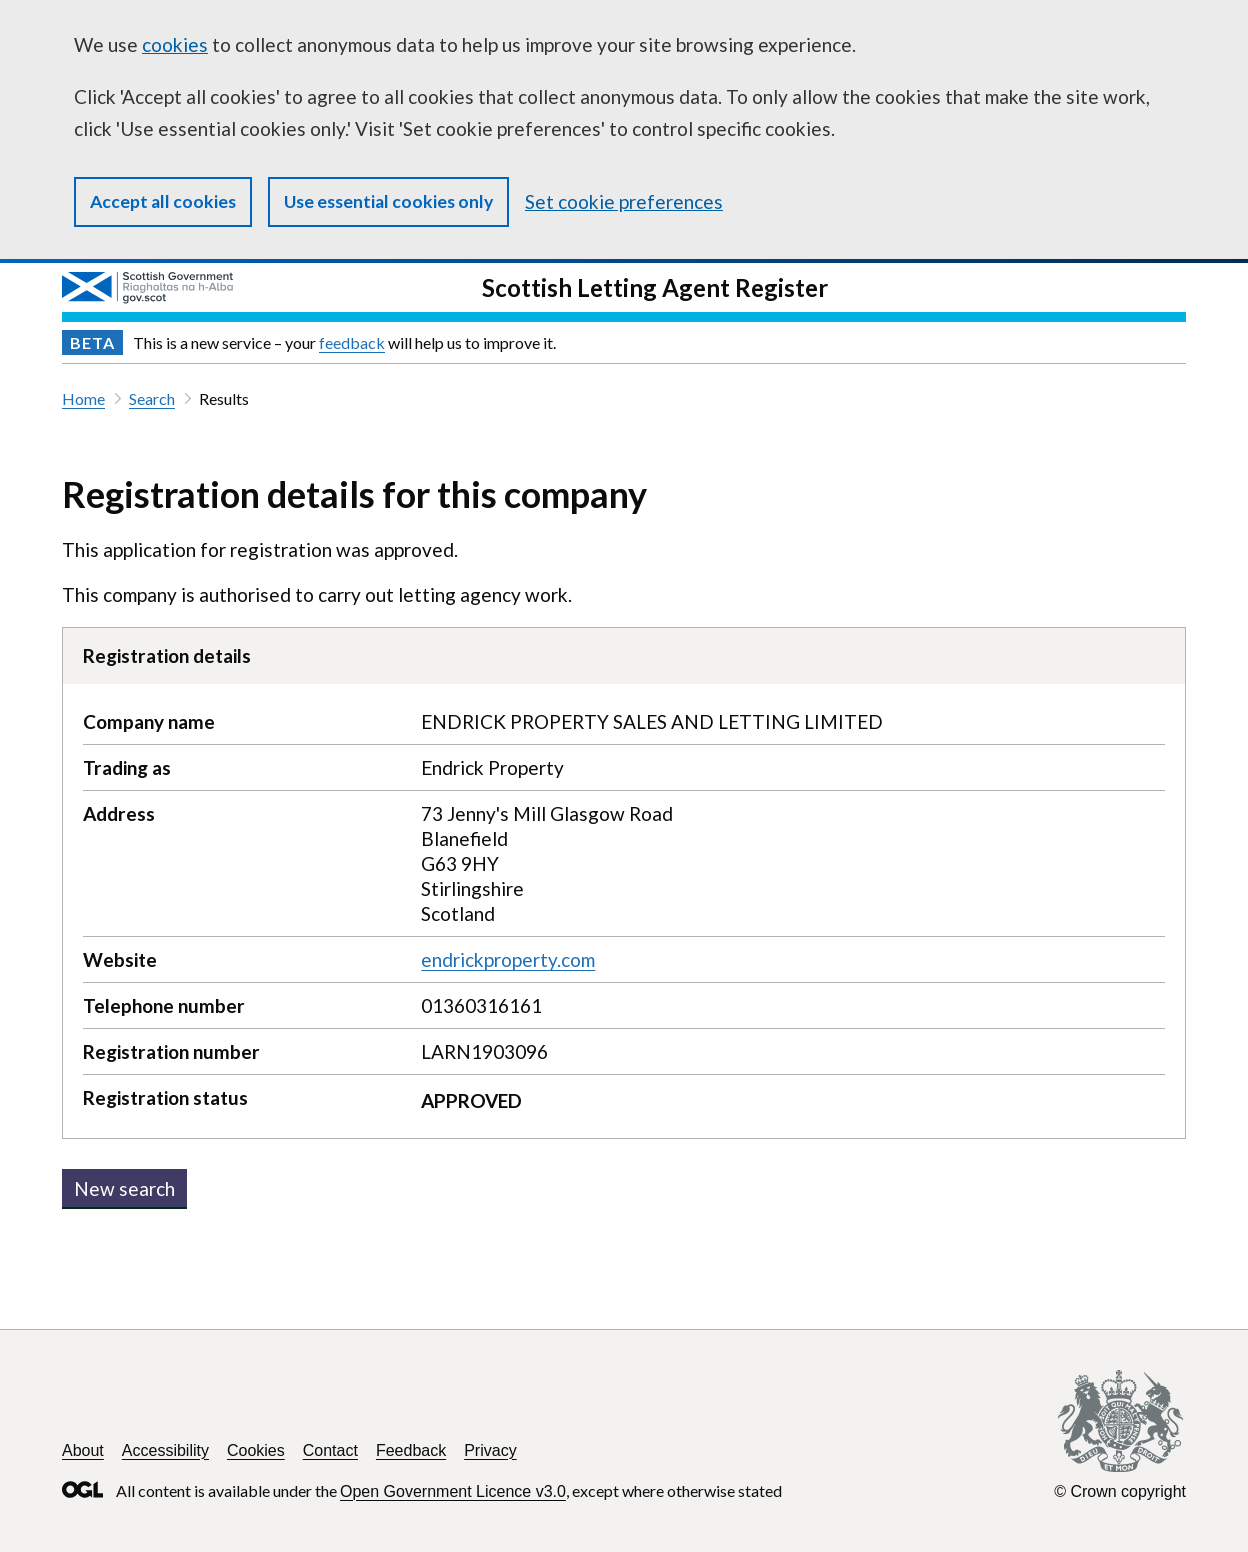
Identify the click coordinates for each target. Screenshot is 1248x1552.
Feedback (411, 1450)
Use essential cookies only (388, 201)
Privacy (490, 1450)
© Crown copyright (1120, 1491)
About (83, 1450)
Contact (330, 1450)
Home (83, 398)
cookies (175, 44)
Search (152, 398)
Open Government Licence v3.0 (453, 1491)
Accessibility (165, 1450)
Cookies (256, 1450)
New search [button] (124, 1188)
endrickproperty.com (508, 959)
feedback (352, 342)
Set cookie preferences (624, 201)
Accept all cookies (163, 201)
